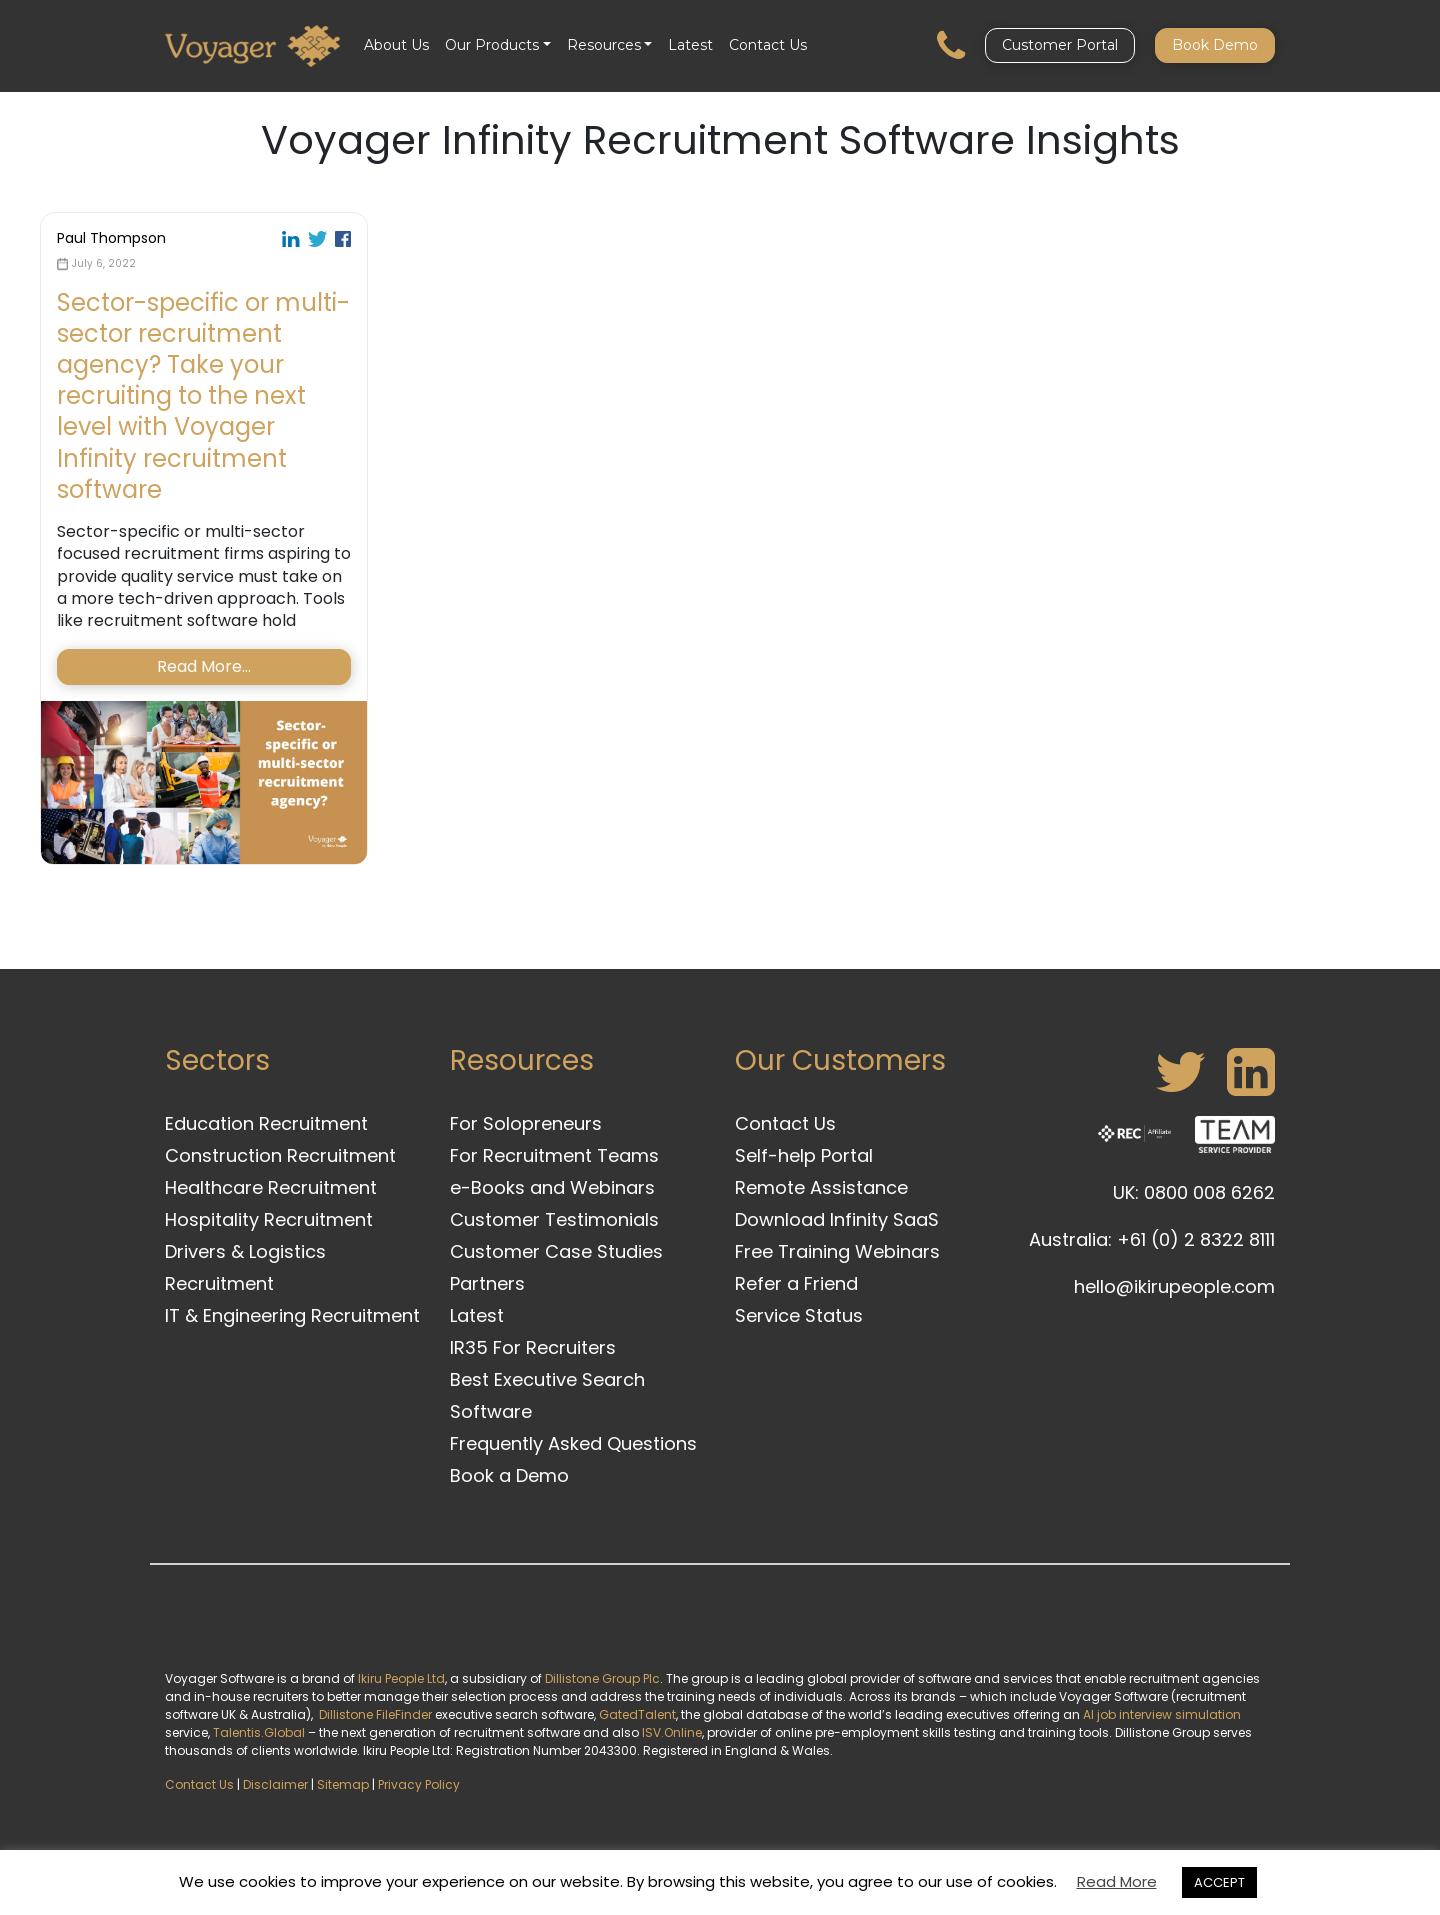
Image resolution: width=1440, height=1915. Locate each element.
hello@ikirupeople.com (1174, 1286)
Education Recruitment (266, 1123)
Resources (604, 45)
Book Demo (1215, 45)
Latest (690, 45)
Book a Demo (509, 1475)
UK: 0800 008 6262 (1194, 1192)
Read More (1117, 1881)
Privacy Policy (419, 1784)
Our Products (492, 45)
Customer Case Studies (556, 1251)
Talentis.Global (259, 1732)
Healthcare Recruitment (271, 1187)
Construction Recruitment (280, 1155)
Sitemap (343, 1784)
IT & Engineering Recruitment (292, 1315)
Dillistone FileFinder (375, 1714)
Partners (487, 1283)
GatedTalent (637, 1714)
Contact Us (768, 45)
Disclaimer (275, 1784)
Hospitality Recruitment (269, 1219)
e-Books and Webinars (552, 1187)
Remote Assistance (821, 1187)
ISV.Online (672, 1732)
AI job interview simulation (1162, 1714)
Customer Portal (1060, 45)
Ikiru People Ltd (401, 1678)
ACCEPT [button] (1219, 1882)
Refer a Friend (796, 1283)
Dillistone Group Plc (602, 1678)
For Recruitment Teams (554, 1155)
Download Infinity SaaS (837, 1219)
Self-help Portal (804, 1155)
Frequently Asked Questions (573, 1443)
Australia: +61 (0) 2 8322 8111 (1152, 1239)
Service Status (799, 1315)
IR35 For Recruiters (533, 1347)
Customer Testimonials (554, 1219)
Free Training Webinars (837, 1251)
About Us (396, 45)
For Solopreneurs (526, 1123)
